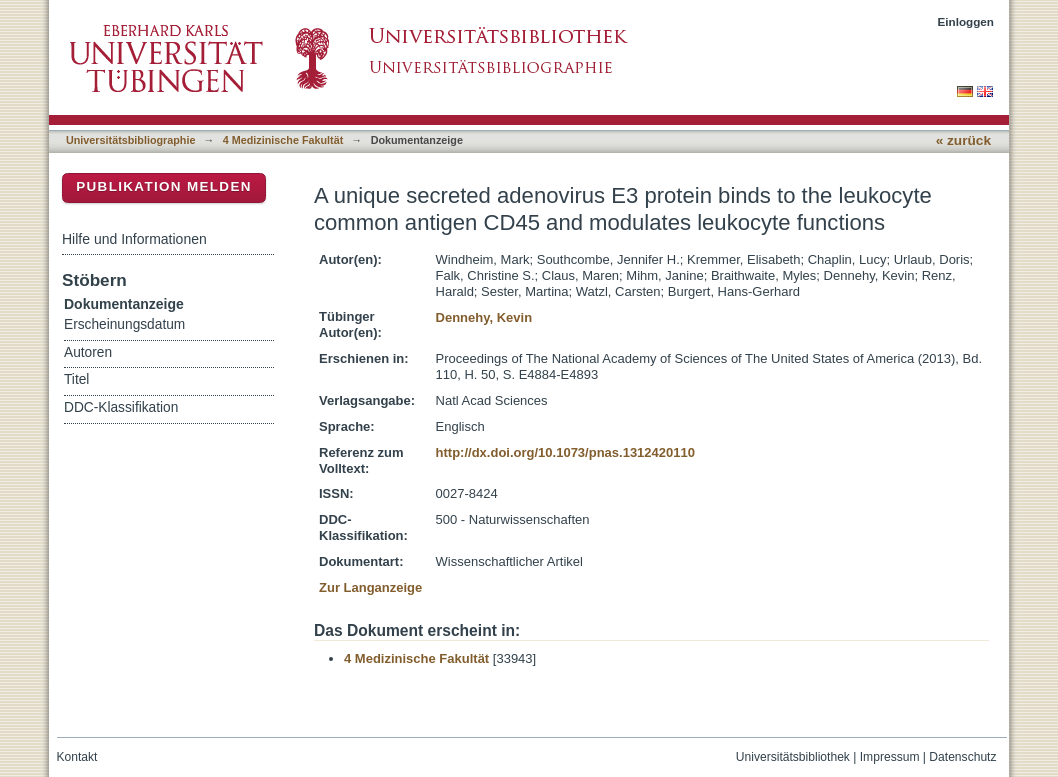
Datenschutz (962, 757)
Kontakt (77, 757)
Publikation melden (164, 186)
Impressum (890, 757)
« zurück (963, 140)
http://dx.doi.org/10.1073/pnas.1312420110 (565, 452)
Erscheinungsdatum (124, 324)
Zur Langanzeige (370, 587)
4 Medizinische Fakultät (283, 140)
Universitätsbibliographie (130, 140)
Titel (76, 379)
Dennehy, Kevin (484, 317)
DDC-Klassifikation (121, 407)
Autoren (88, 352)
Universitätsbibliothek (793, 757)
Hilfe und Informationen (134, 239)
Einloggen (966, 21)
